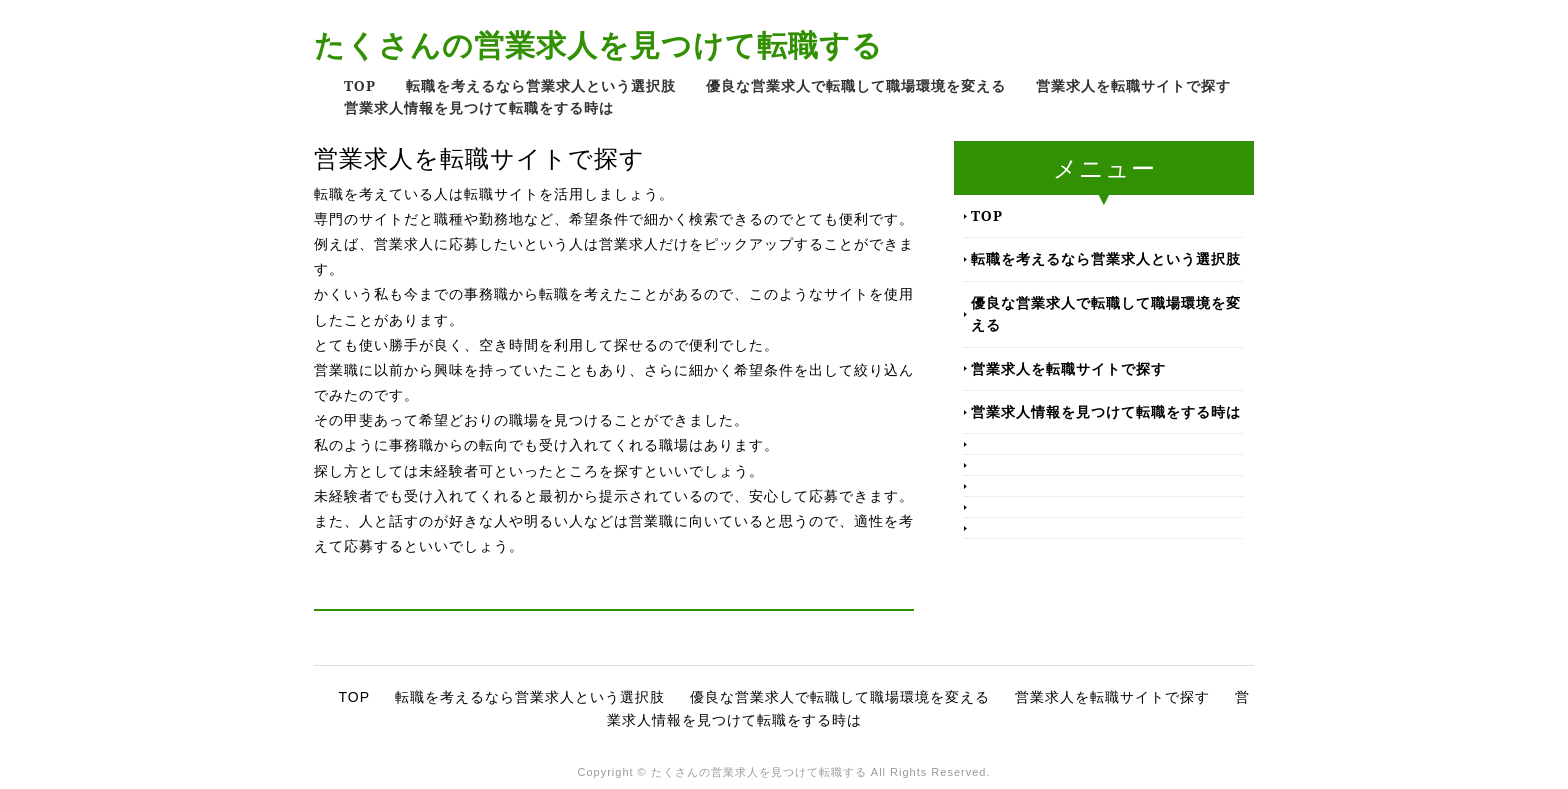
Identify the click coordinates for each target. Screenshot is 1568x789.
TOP (360, 85)
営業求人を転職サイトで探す (1133, 85)
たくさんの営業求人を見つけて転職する (598, 44)
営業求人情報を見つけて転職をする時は (479, 107)
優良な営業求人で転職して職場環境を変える (856, 85)
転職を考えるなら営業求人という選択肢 (541, 85)
